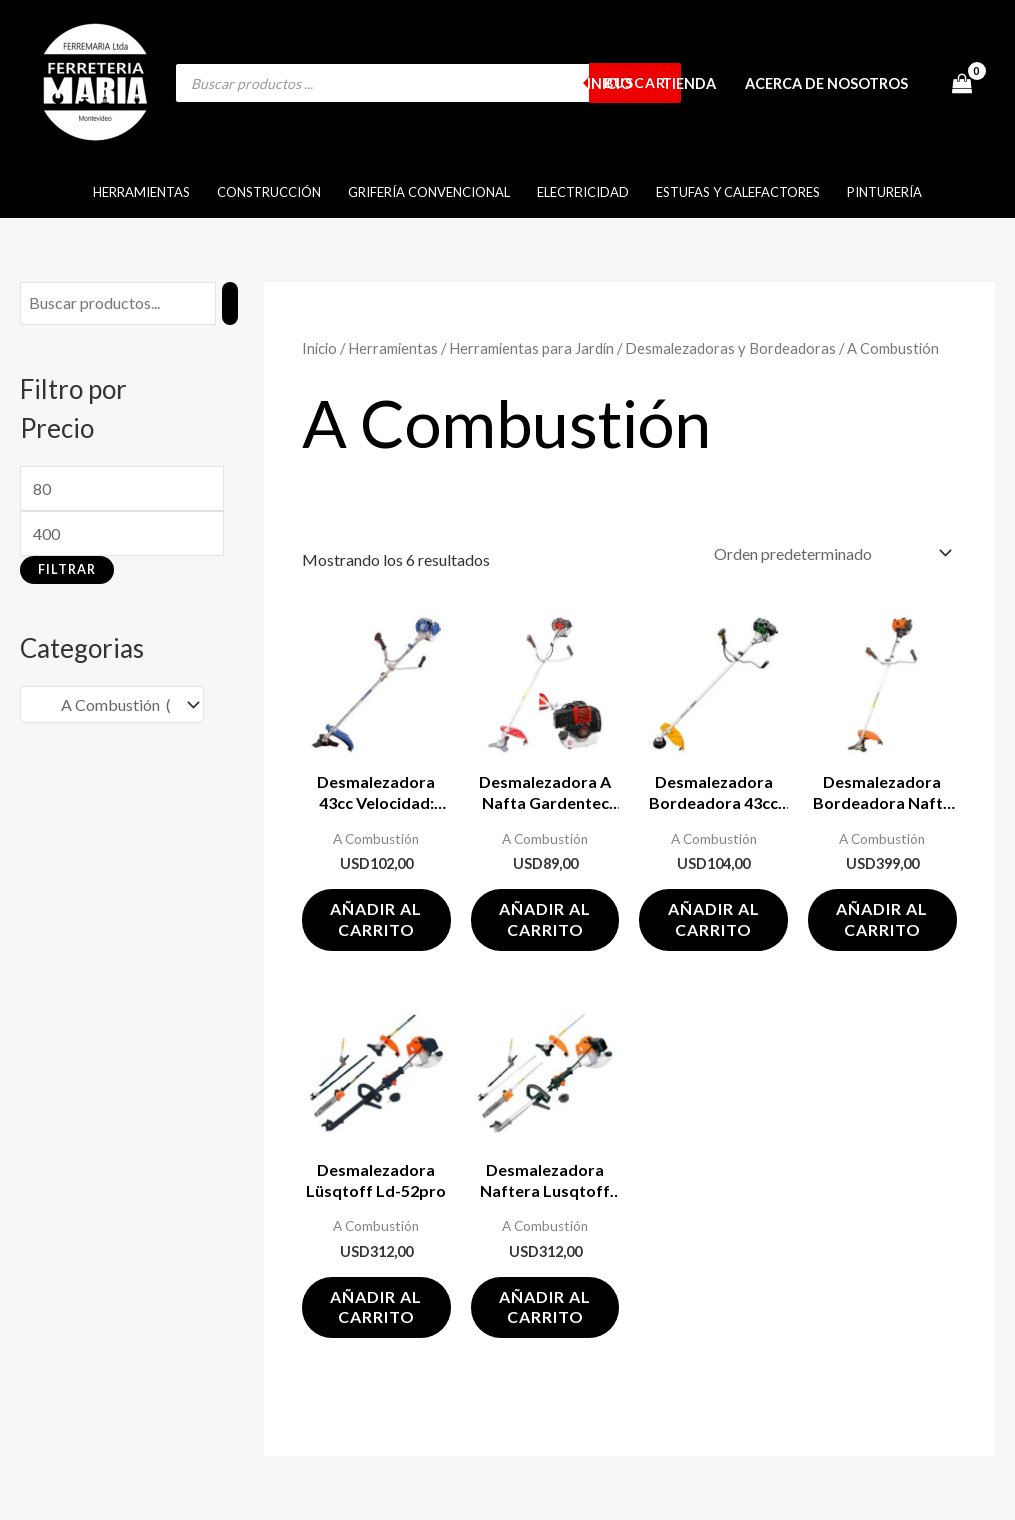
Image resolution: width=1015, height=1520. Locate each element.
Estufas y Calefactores (737, 192)
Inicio (611, 83)
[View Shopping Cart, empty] (961, 83)
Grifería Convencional (430, 192)
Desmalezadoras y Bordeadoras (730, 348)
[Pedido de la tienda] (829, 553)
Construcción (271, 192)
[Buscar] (230, 303)
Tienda (690, 83)
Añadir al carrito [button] (376, 919)
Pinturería (882, 192)
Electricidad (583, 192)
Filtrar (67, 569)
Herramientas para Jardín (531, 348)
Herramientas (144, 192)
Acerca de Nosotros (827, 83)
